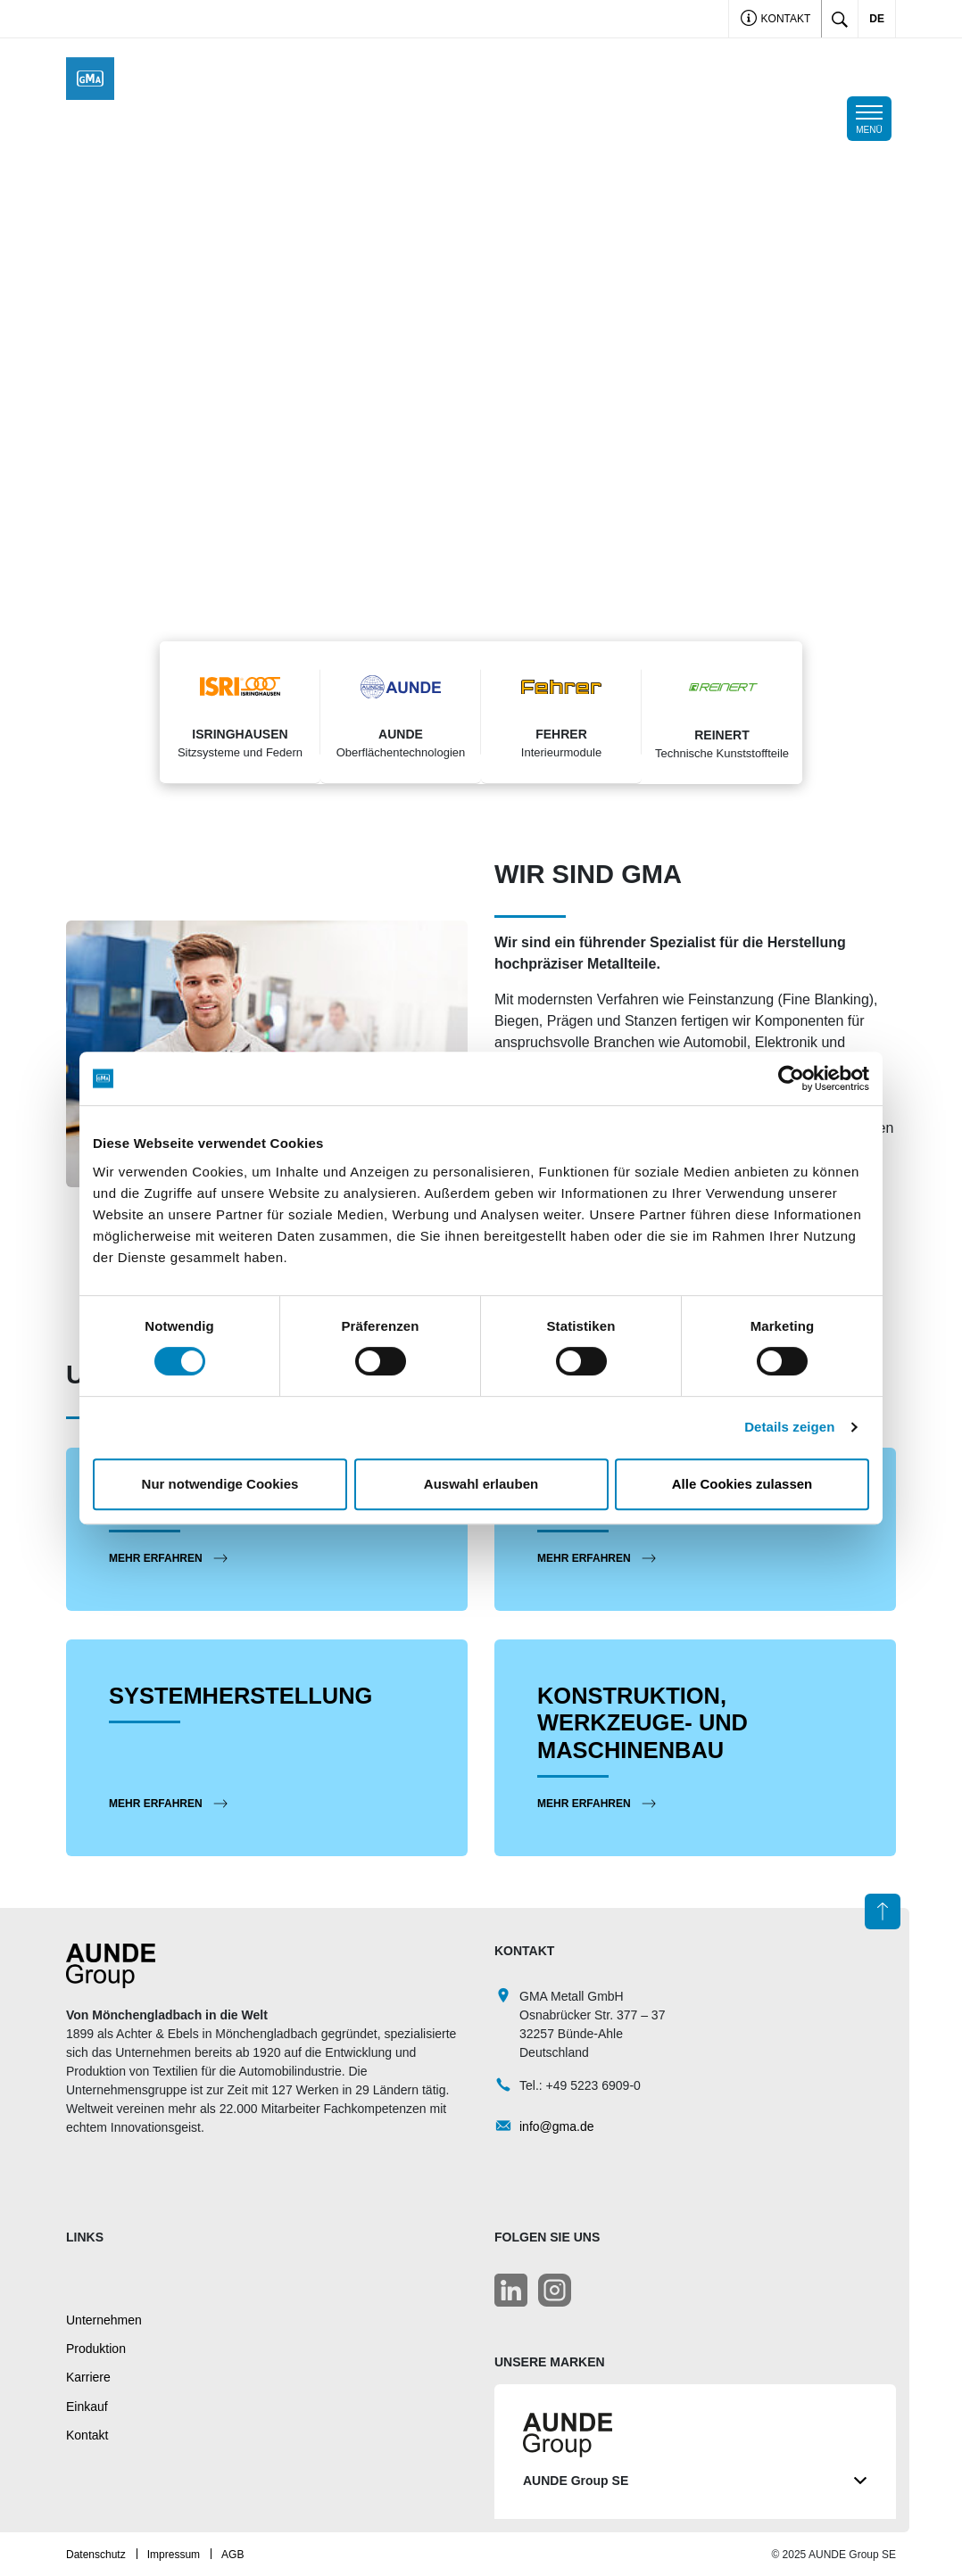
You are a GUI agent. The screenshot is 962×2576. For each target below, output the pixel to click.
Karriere (88, 2376)
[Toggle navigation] (869, 118)
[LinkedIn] (510, 2289)
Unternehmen (104, 2319)
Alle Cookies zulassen (742, 1483)
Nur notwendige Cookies (220, 1483)
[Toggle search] (840, 18)
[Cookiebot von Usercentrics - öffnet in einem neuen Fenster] (791, 1078)
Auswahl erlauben (481, 1483)
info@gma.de (556, 2125)
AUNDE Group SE (695, 2480)
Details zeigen (789, 1426)
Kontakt (775, 20)
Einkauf (87, 2405)
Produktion (96, 2348)
